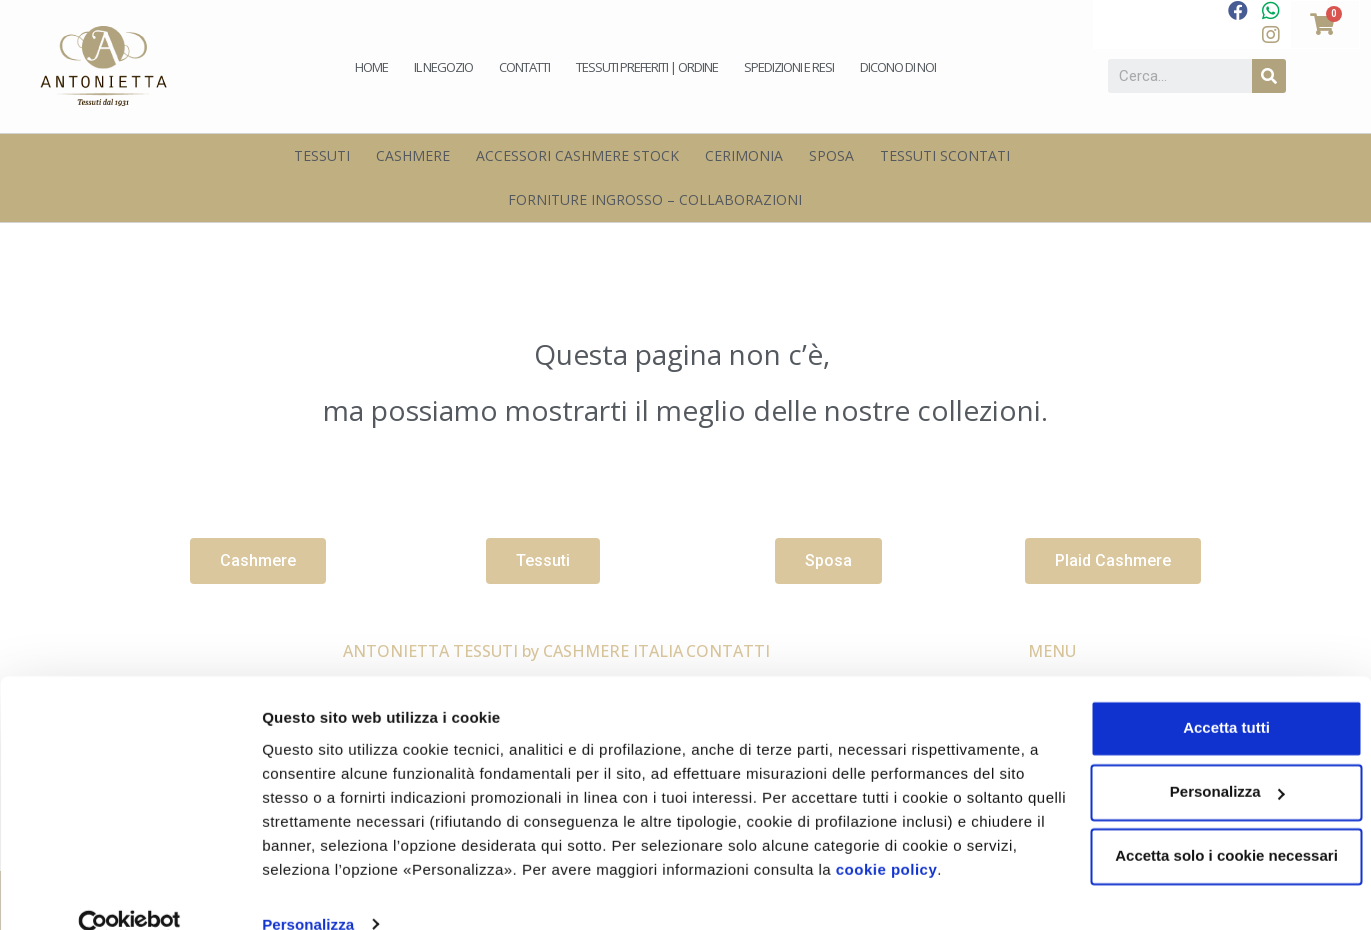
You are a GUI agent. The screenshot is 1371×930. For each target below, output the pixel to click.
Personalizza (308, 890)
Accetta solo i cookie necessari (1204, 822)
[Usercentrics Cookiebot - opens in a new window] (129, 891)
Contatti (524, 67)
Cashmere (413, 155)
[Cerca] (1269, 76)
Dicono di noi (898, 67)
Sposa (831, 155)
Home (371, 67)
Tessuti (322, 155)
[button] (258, 561)
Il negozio (443, 67)
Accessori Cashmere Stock (577, 155)
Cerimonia (744, 155)
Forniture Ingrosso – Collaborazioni (655, 199)
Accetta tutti (1204, 694)
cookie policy (956, 835)
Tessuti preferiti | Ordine (647, 67)
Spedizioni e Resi (789, 67)
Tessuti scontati (945, 155)
